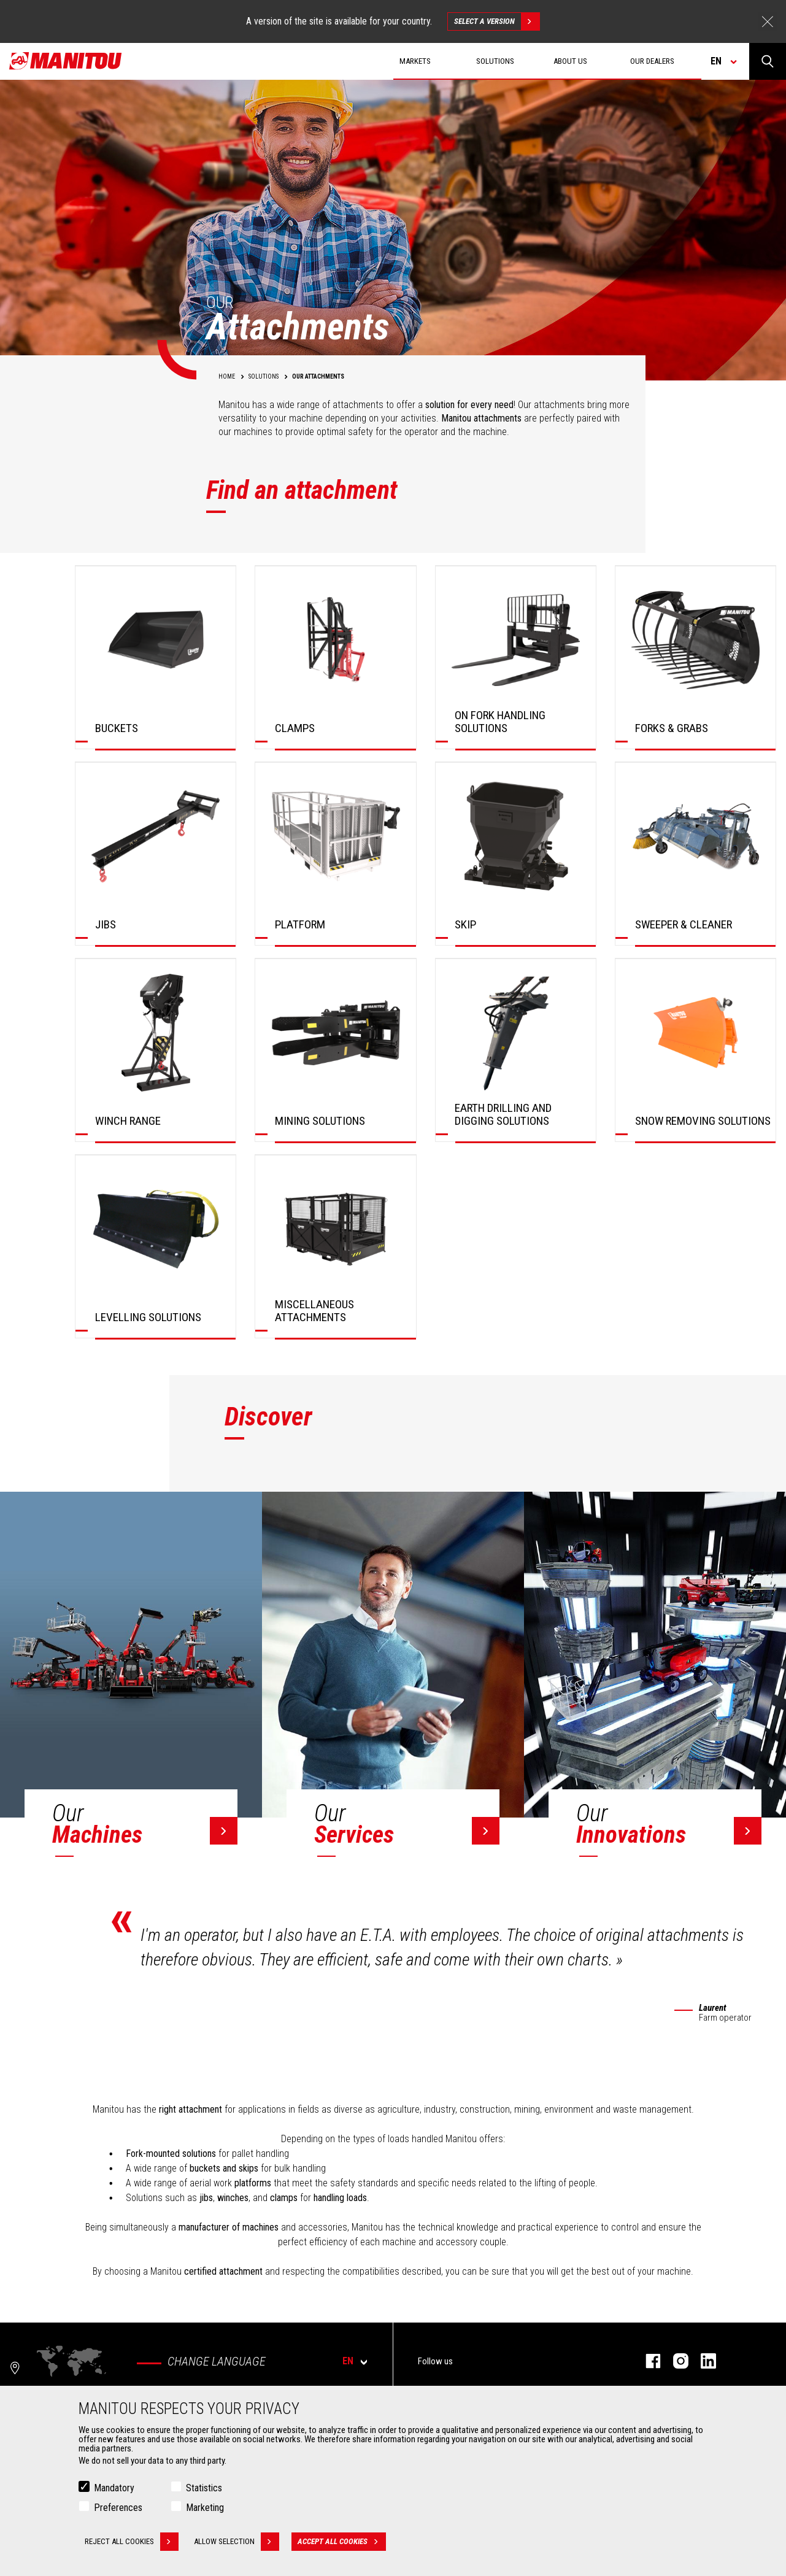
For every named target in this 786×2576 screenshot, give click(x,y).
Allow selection (236, 2541)
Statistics (204, 2488)
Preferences (118, 2507)
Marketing (205, 2507)
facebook (647, 2361)
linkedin (702, 2361)
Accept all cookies (342, 2541)
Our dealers (652, 61)
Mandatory (114, 2488)
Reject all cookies (132, 2541)
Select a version (496, 21)
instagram (674, 2361)
